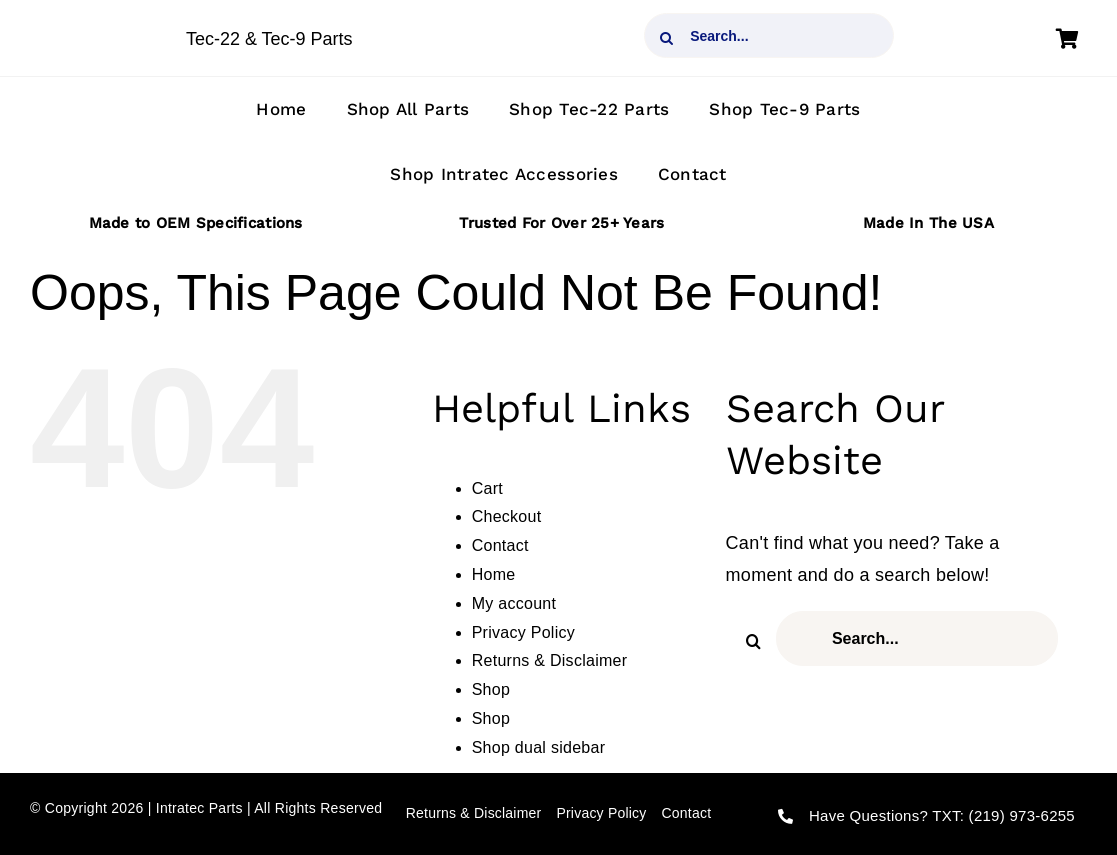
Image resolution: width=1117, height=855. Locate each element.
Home (494, 574)
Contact (500, 545)
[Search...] (769, 35)
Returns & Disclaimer (550, 660)
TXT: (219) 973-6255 (1003, 815)
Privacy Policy (523, 632)
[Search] (666, 38)
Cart (487, 488)
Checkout (507, 516)
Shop (491, 689)
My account (514, 603)
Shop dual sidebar (539, 747)
